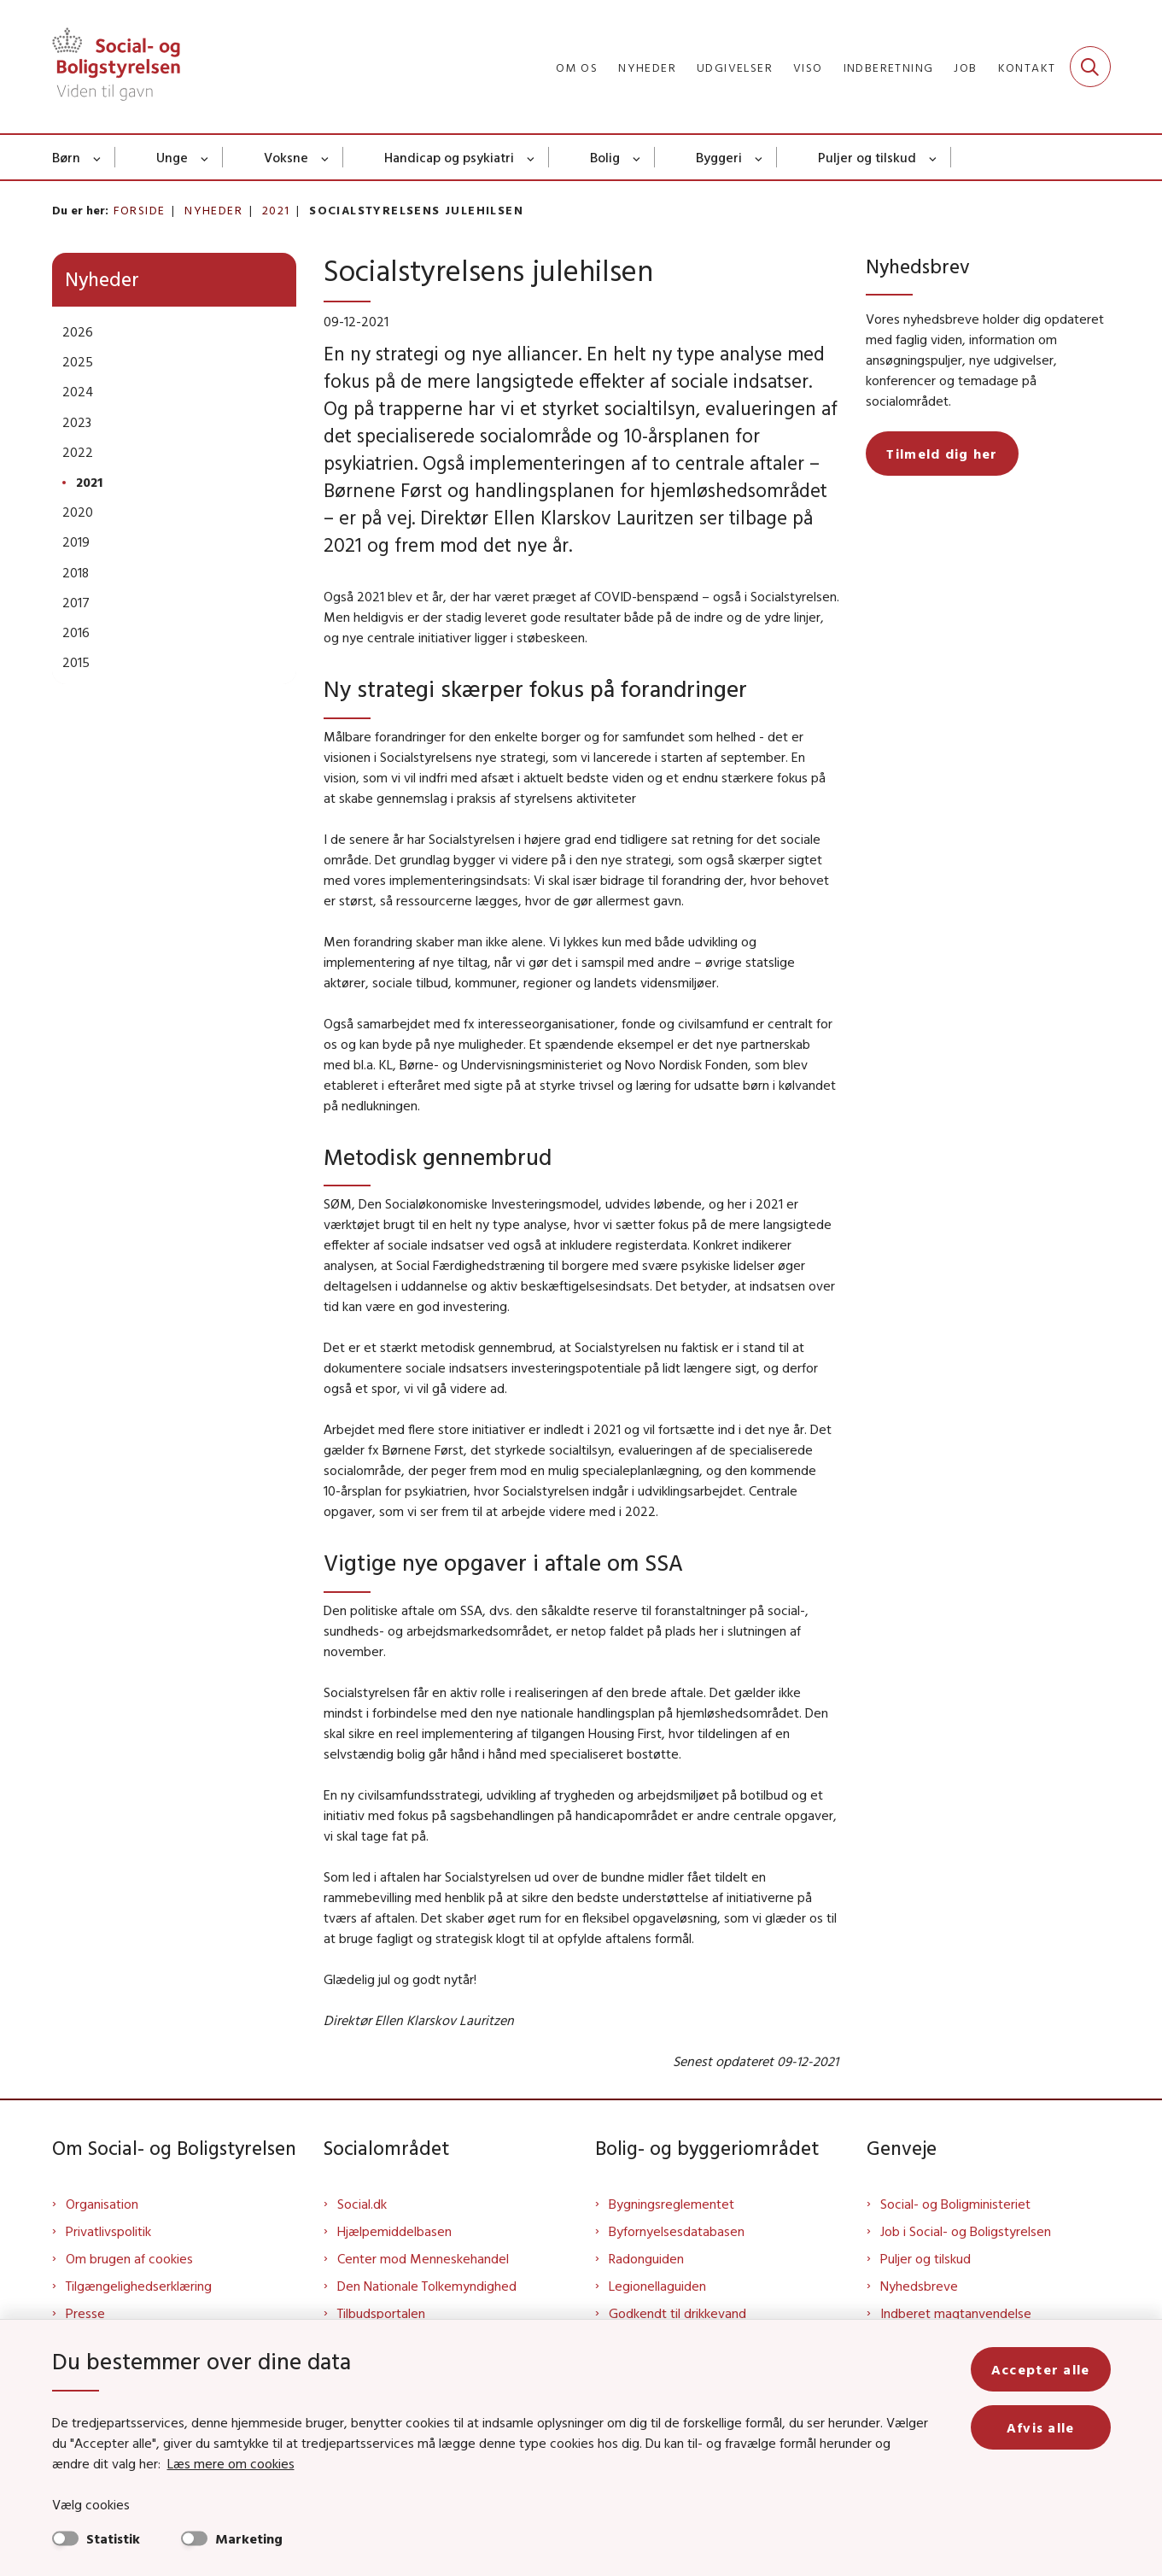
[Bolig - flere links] (637, 157)
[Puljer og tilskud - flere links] (933, 157)
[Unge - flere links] (205, 157)
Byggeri (719, 157)
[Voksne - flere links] (325, 157)
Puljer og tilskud (867, 157)
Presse (85, 2312)
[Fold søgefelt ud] (1090, 66)
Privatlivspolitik (108, 2230)
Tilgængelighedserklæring (139, 2285)
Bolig (605, 157)
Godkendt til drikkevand (677, 2312)
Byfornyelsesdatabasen (676, 2230)
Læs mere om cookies (231, 2463)
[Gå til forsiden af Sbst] (116, 66)
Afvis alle (1041, 2427)
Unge (172, 157)
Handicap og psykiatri (449, 157)
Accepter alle (1040, 2369)
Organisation (102, 2203)
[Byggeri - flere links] (759, 157)
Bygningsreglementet (671, 2203)
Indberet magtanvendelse (955, 2312)
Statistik (113, 2538)
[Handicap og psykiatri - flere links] (531, 157)
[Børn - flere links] (97, 157)
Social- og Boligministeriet (955, 2203)
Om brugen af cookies (129, 2258)
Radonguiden (646, 2258)
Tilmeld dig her (941, 453)
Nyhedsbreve (919, 2285)
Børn (66, 157)
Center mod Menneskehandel (423, 2258)
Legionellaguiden (657, 2285)
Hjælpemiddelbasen (394, 2230)
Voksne (286, 157)
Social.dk (362, 2203)
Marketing (249, 2538)
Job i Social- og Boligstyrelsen (965, 2230)
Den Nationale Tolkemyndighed (427, 2285)
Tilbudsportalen (381, 2312)
